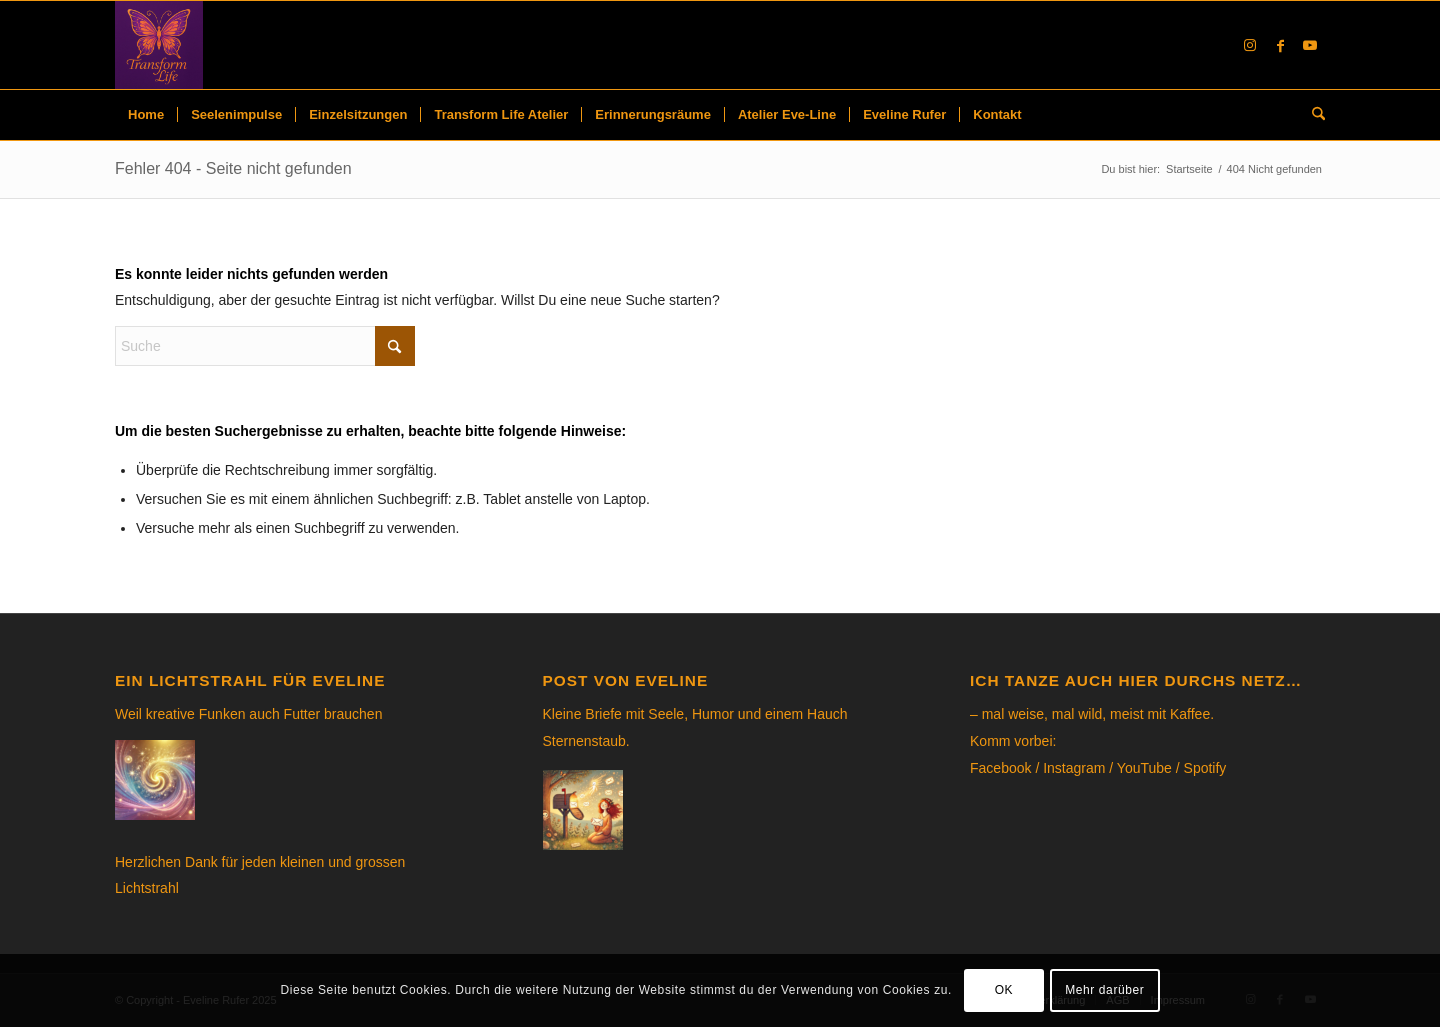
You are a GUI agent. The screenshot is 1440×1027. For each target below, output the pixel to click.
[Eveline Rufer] (159, 45)
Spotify (1205, 768)
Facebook (1000, 768)
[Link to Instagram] (1250, 45)
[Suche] (1312, 115)
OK (1004, 990)
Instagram (1074, 768)
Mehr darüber (1104, 990)
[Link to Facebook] (1280, 45)
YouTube (1144, 768)
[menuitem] (146, 115)
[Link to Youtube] (1310, 45)
